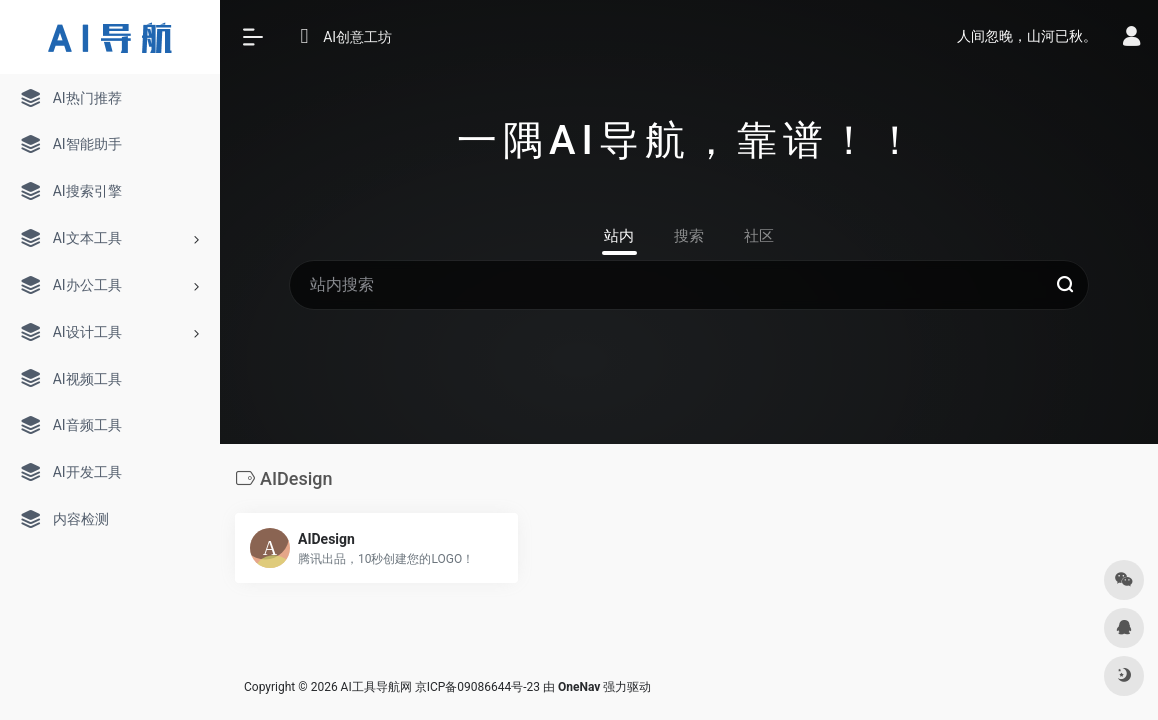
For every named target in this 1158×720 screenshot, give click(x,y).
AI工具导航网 (376, 687)
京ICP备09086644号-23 (477, 687)
